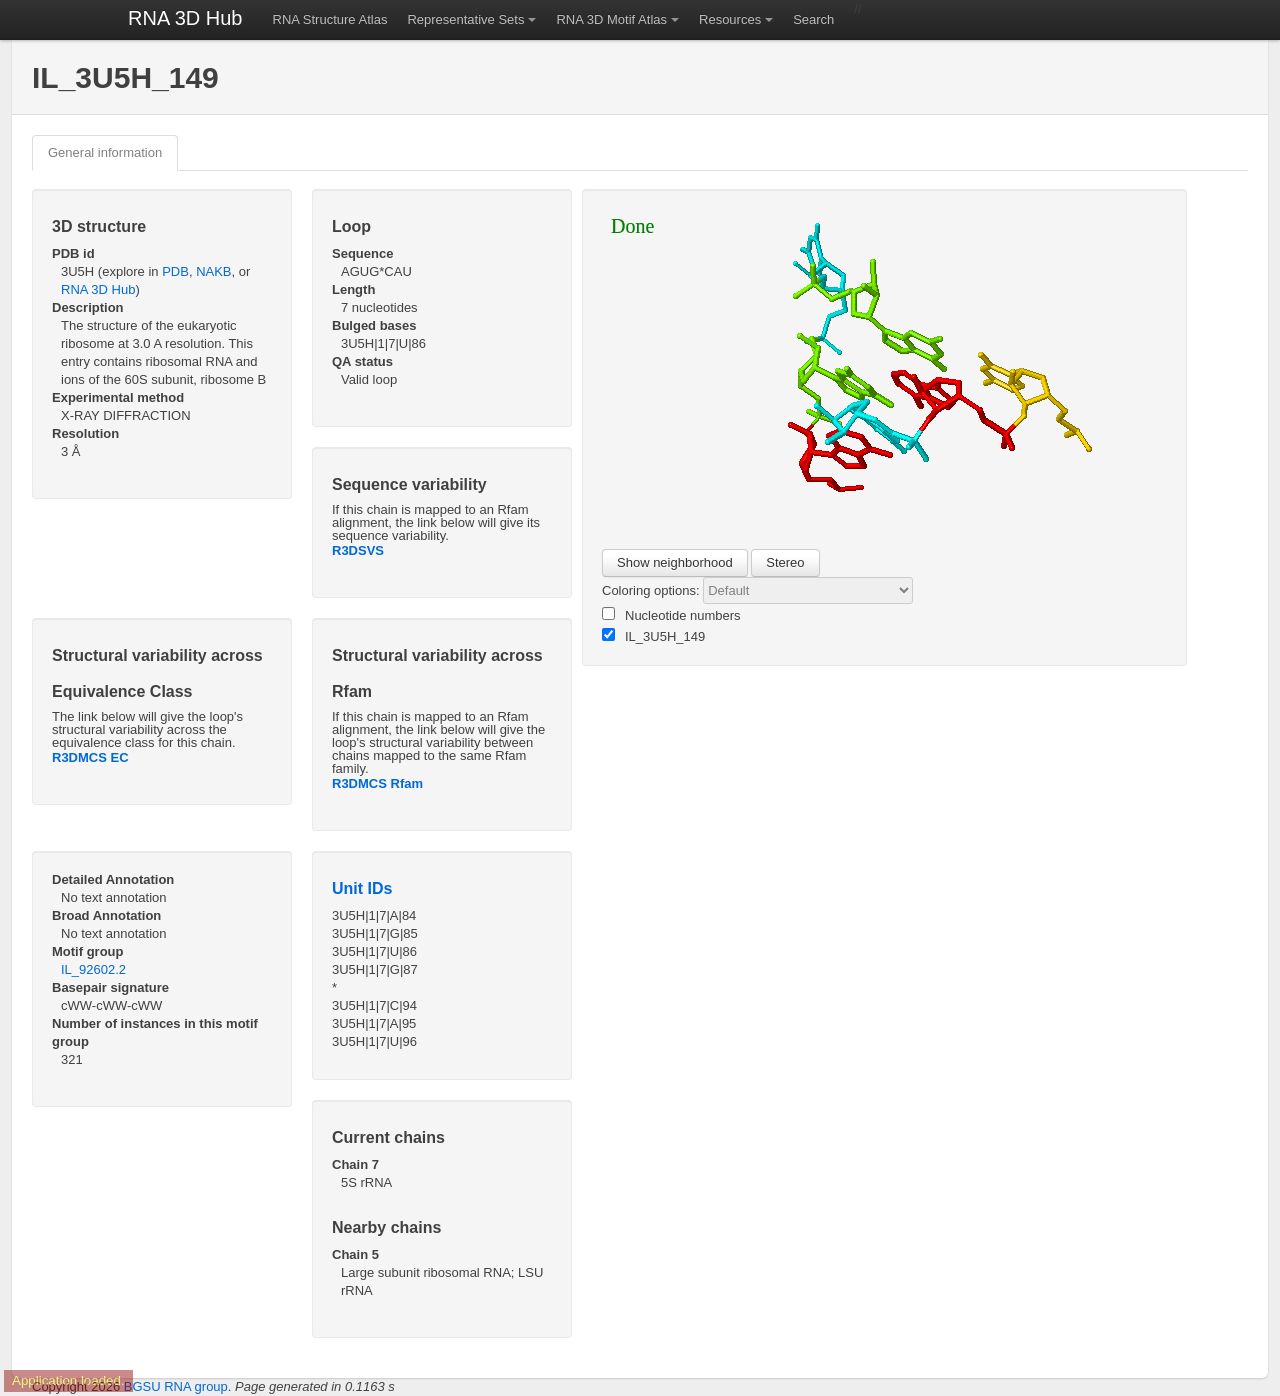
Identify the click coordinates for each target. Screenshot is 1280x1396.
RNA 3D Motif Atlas (611, 19)
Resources (730, 19)
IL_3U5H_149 (653, 636)
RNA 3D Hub (185, 18)
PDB (175, 271)
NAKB (213, 271)
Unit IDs (362, 888)
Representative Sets (465, 19)
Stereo (785, 562)
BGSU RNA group (176, 1386)
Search (813, 19)
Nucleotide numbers (671, 615)
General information (105, 152)
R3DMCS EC (90, 757)
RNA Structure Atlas (330, 19)
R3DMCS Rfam (377, 783)
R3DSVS (358, 550)
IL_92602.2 (93, 969)
